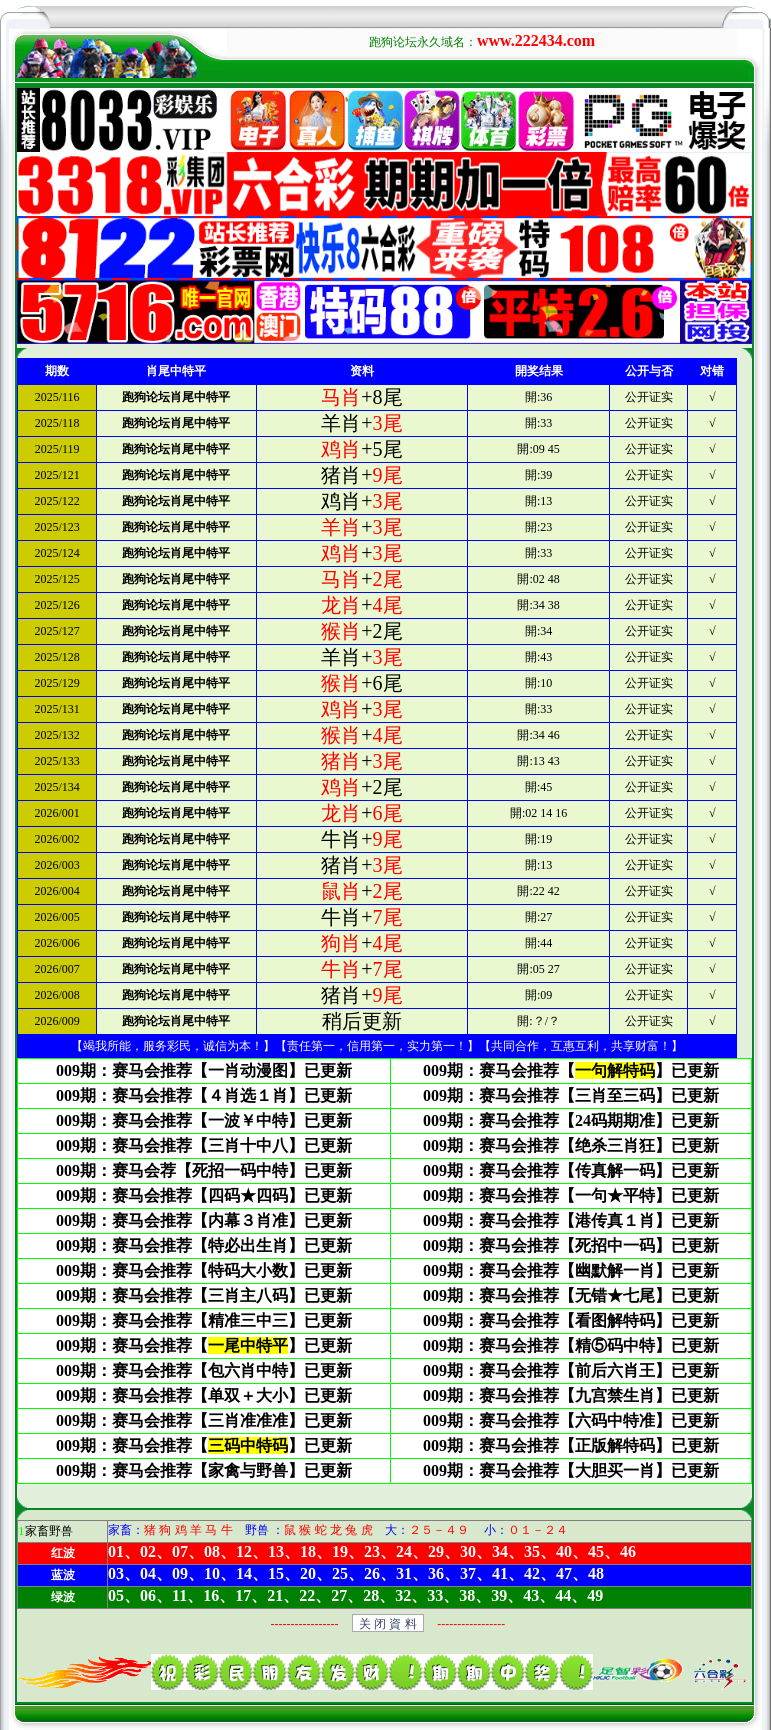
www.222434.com (536, 40)
